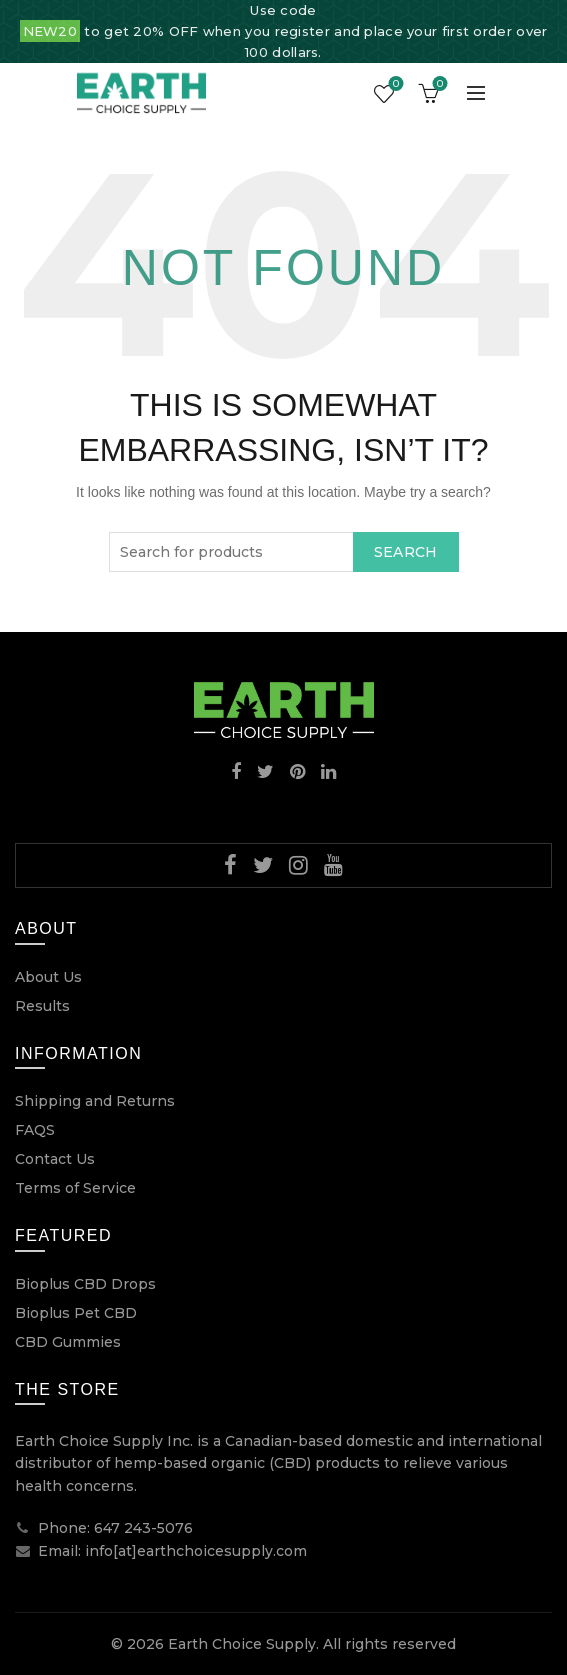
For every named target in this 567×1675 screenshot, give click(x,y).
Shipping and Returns (95, 1101)
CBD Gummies (68, 1342)
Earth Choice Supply (242, 1644)
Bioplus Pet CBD (76, 1313)
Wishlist (394, 85)
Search (406, 552)
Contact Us (55, 1159)
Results (42, 1006)
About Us (48, 977)
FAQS (35, 1130)
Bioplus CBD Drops (85, 1284)
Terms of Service (75, 1188)
